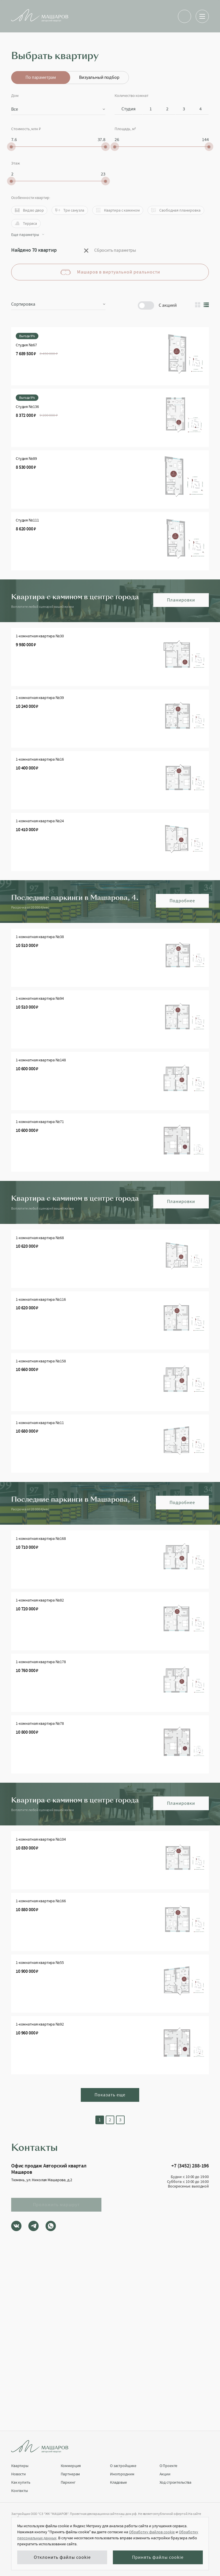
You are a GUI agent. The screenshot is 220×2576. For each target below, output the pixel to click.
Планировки (181, 600)
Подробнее (182, 901)
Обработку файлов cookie (152, 2531)
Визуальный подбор (99, 77)
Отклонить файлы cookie (62, 2557)
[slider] (11, 146)
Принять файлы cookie (158, 2557)
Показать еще (110, 2095)
